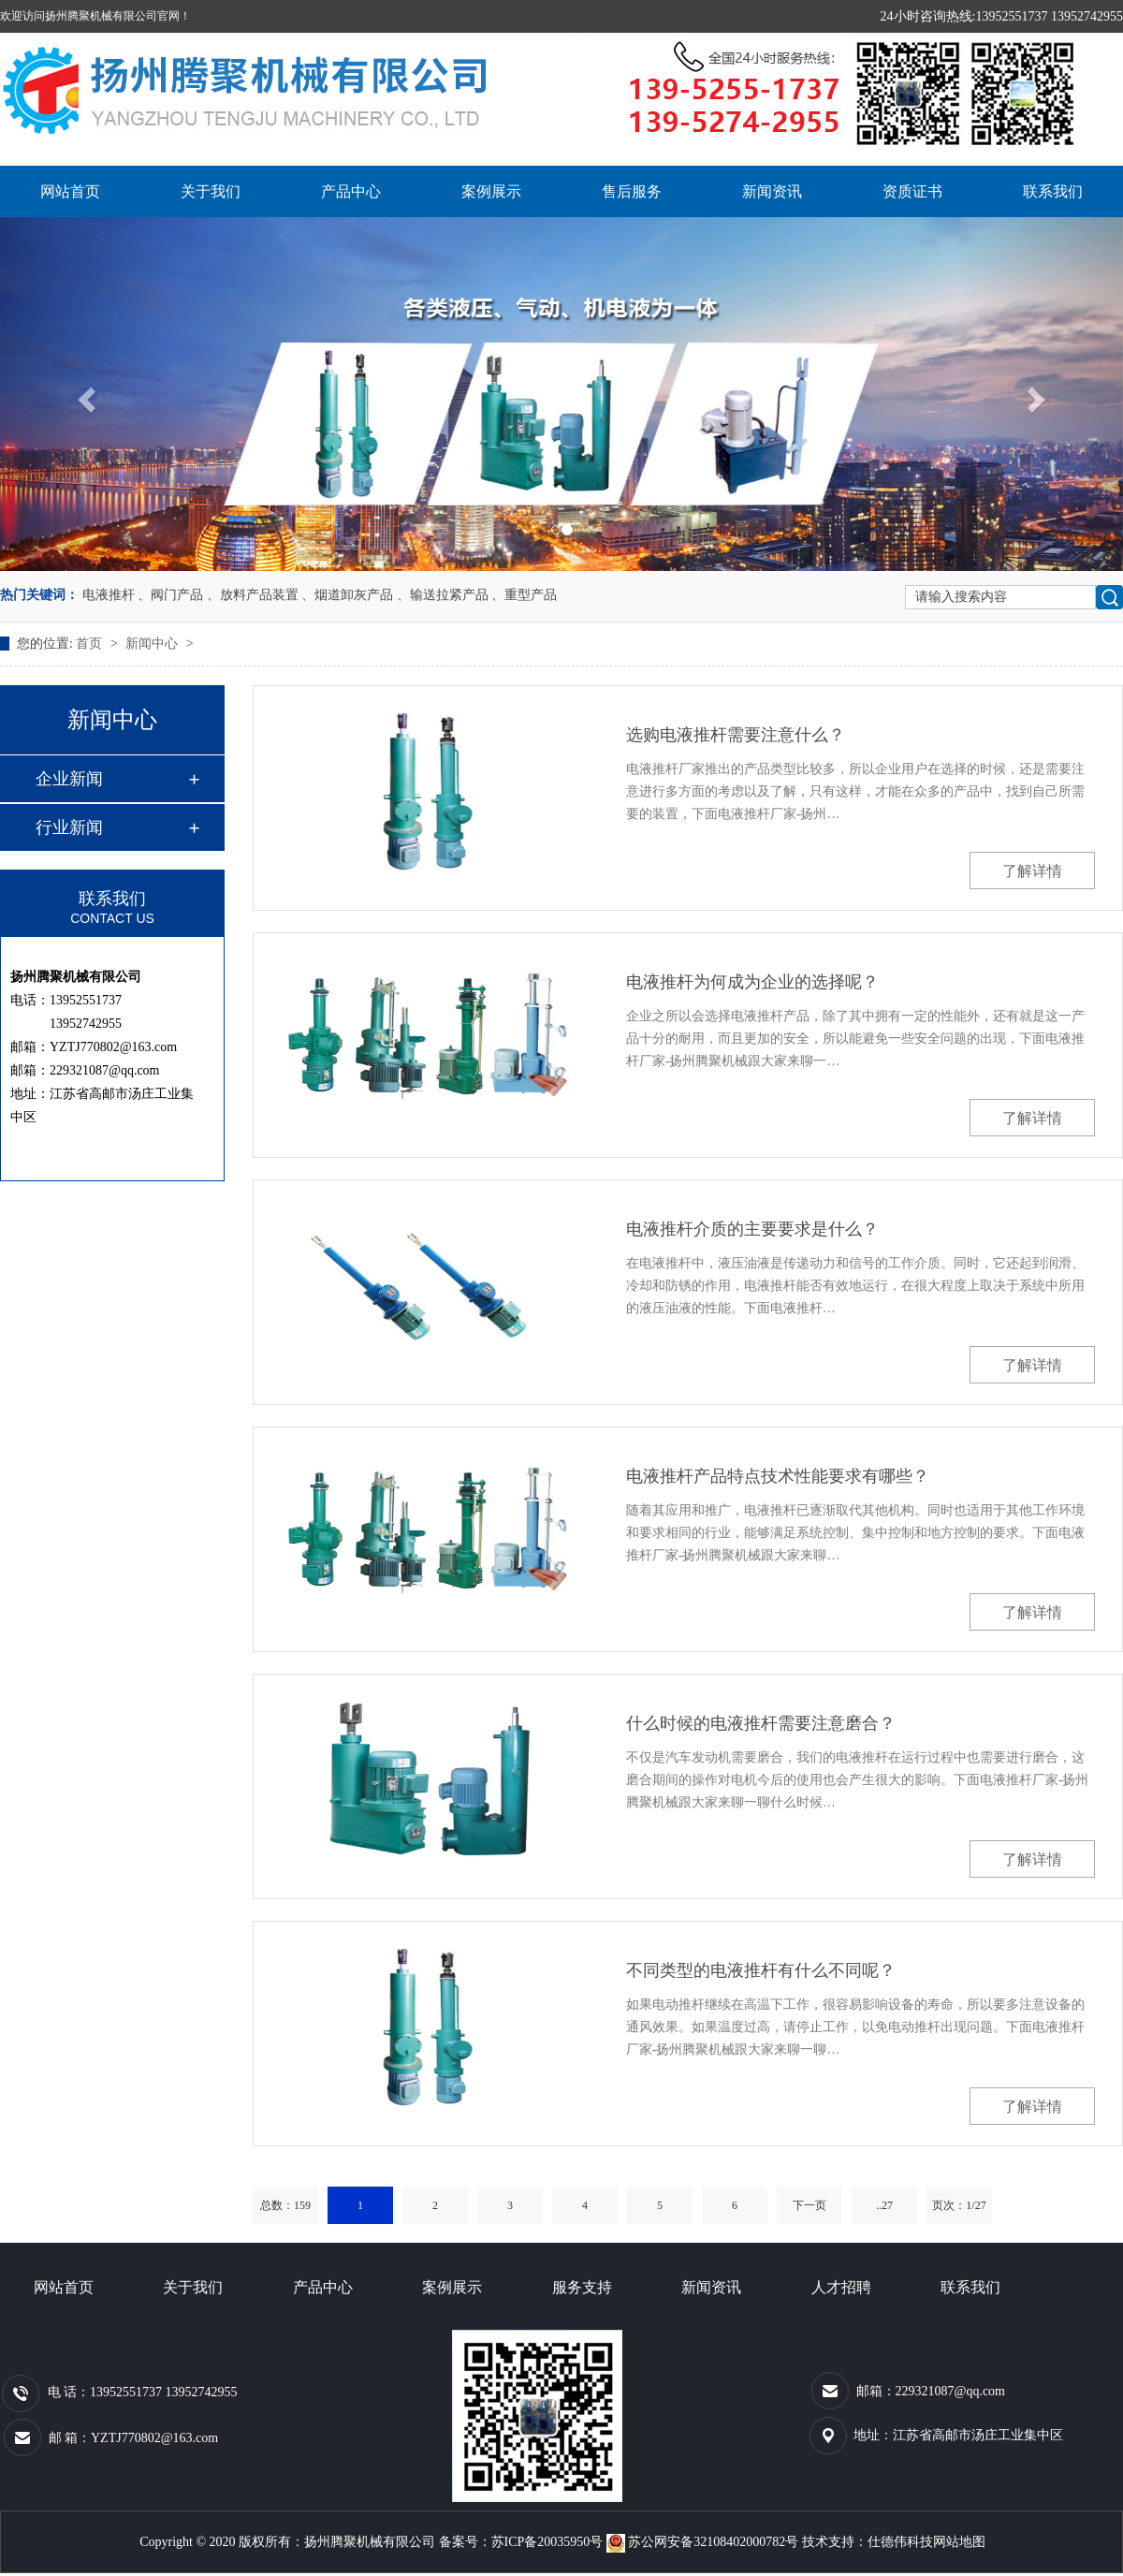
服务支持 (582, 2287)
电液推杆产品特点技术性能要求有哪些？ (777, 1476)
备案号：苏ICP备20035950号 (521, 2542)
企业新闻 (69, 778)
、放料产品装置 (253, 595)
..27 (884, 2205)
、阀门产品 (170, 595)
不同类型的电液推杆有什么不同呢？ (761, 1970)
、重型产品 (524, 595)
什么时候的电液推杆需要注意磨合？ (761, 1723)
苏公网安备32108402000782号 (704, 2542)
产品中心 (351, 191)
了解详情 (1032, 871)
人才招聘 (841, 2287)
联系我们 (1053, 191)
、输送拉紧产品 (443, 595)
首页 (91, 644)
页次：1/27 (958, 2205)
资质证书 (912, 191)
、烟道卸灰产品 (347, 595)
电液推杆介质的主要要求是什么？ (752, 1229)
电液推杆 (108, 595)
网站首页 (70, 191)
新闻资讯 (772, 191)
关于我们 (211, 191)
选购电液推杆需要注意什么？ (735, 734)
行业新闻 (69, 827)
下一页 (809, 2205)
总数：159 (285, 2205)
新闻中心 (153, 644)
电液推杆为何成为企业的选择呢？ (752, 982)
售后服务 (632, 191)
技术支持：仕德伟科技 (867, 2542)
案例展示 (491, 191)
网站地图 (959, 2542)
